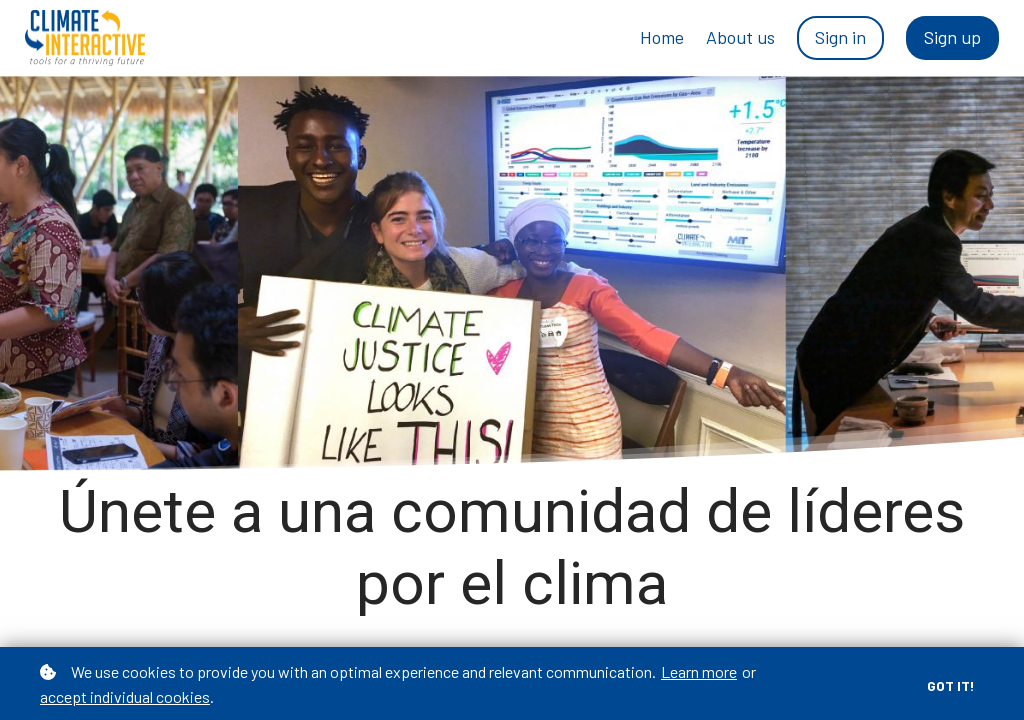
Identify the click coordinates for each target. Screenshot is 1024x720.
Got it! (951, 685)
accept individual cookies (125, 696)
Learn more (699, 671)
